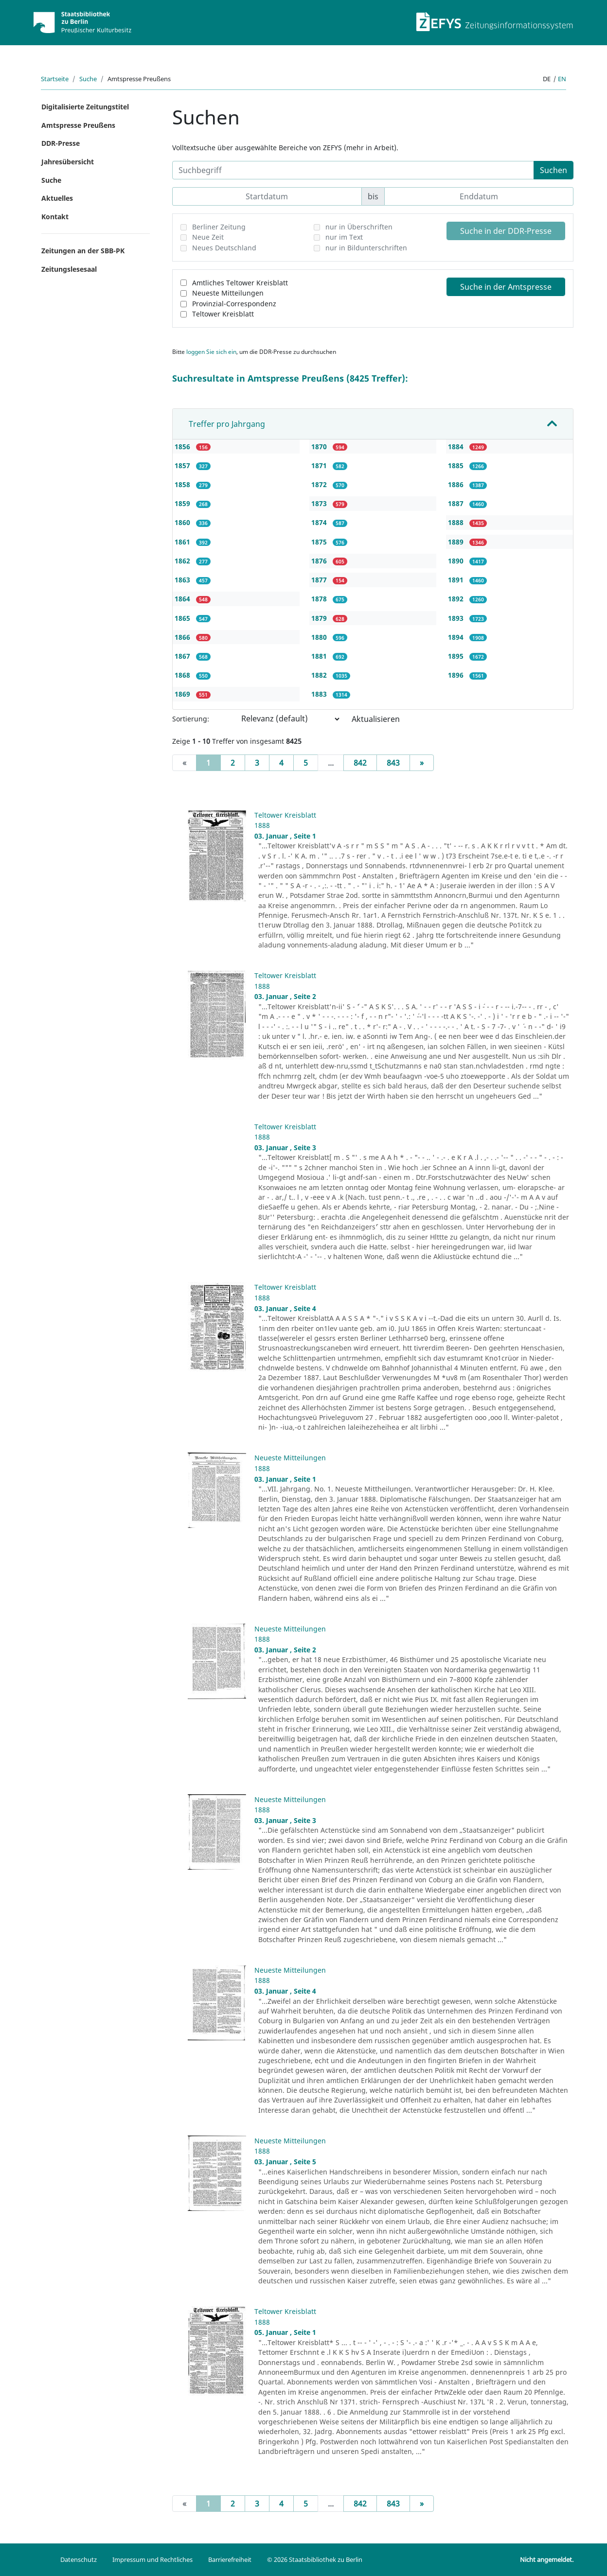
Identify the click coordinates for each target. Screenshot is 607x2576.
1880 (320, 637)
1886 (456, 484)
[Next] (422, 762)
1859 (183, 503)
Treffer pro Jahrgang (227, 424)
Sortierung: (190, 718)
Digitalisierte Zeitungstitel (85, 106)
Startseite (55, 78)
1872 (320, 484)
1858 (183, 484)
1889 (456, 541)
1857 (183, 465)
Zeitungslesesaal (69, 269)
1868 (183, 675)
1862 (183, 560)
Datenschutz (78, 2559)
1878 (320, 598)
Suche (88, 78)
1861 (183, 541)
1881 (320, 656)
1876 (320, 560)
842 (360, 762)
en (562, 78)
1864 (183, 598)
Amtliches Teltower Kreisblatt (240, 282)
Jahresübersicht (67, 161)
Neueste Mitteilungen (228, 293)
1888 (456, 522)
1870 (320, 446)
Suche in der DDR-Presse (506, 231)
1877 (320, 579)
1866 (183, 637)
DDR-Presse (60, 143)
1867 (183, 656)
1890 (456, 560)
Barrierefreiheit (229, 2559)
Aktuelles (57, 198)
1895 (456, 656)
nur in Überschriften (359, 226)
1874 (320, 522)
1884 (456, 446)
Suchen (553, 170)
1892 (456, 598)
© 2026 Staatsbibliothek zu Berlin (314, 2559)
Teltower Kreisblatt (223, 313)
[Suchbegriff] (353, 170)
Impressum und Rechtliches (152, 2559)
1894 (456, 637)
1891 (456, 579)
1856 (183, 446)
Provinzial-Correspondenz (234, 303)
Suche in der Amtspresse (506, 286)
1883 (320, 694)
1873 (320, 503)
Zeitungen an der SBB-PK (83, 250)
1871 (320, 465)
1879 (320, 618)
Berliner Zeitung (219, 226)
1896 (456, 675)
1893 (456, 618)
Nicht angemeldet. (546, 2559)
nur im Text (344, 237)
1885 (456, 465)
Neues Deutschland (224, 247)
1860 (183, 522)
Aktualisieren (376, 719)
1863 (183, 579)
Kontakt (55, 216)
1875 (320, 541)
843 (393, 762)
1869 (183, 694)
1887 (456, 503)
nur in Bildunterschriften (366, 247)
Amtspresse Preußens (78, 125)
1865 (183, 618)
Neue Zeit (208, 237)
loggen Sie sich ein (211, 351)
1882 (320, 675)
